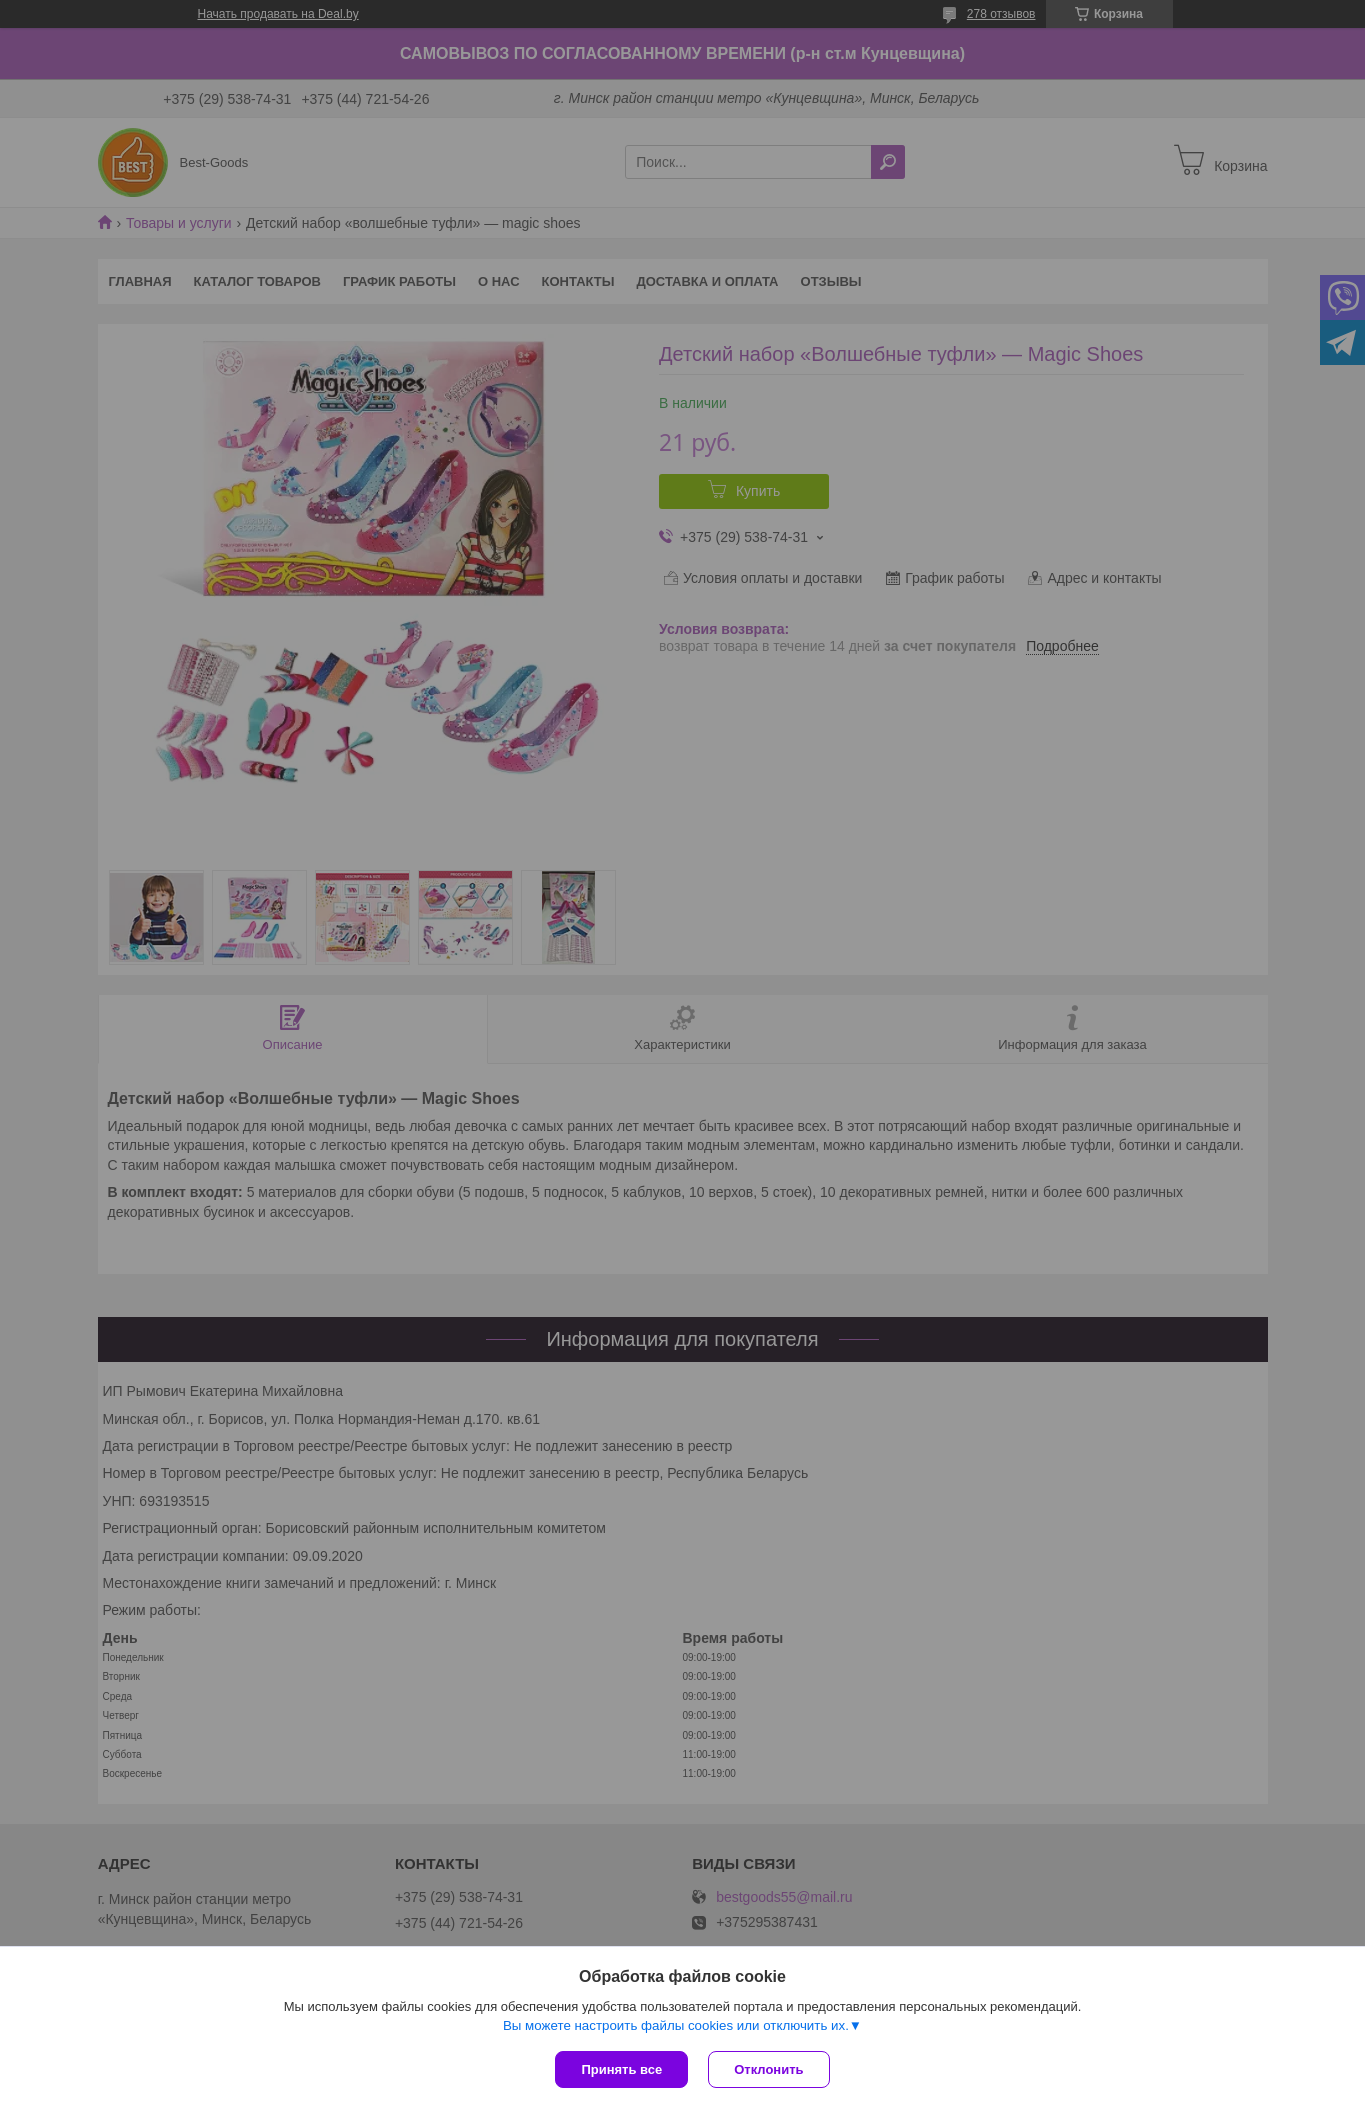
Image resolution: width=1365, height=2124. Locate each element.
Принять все (621, 2069)
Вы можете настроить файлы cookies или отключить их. (676, 2025)
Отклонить (768, 2069)
